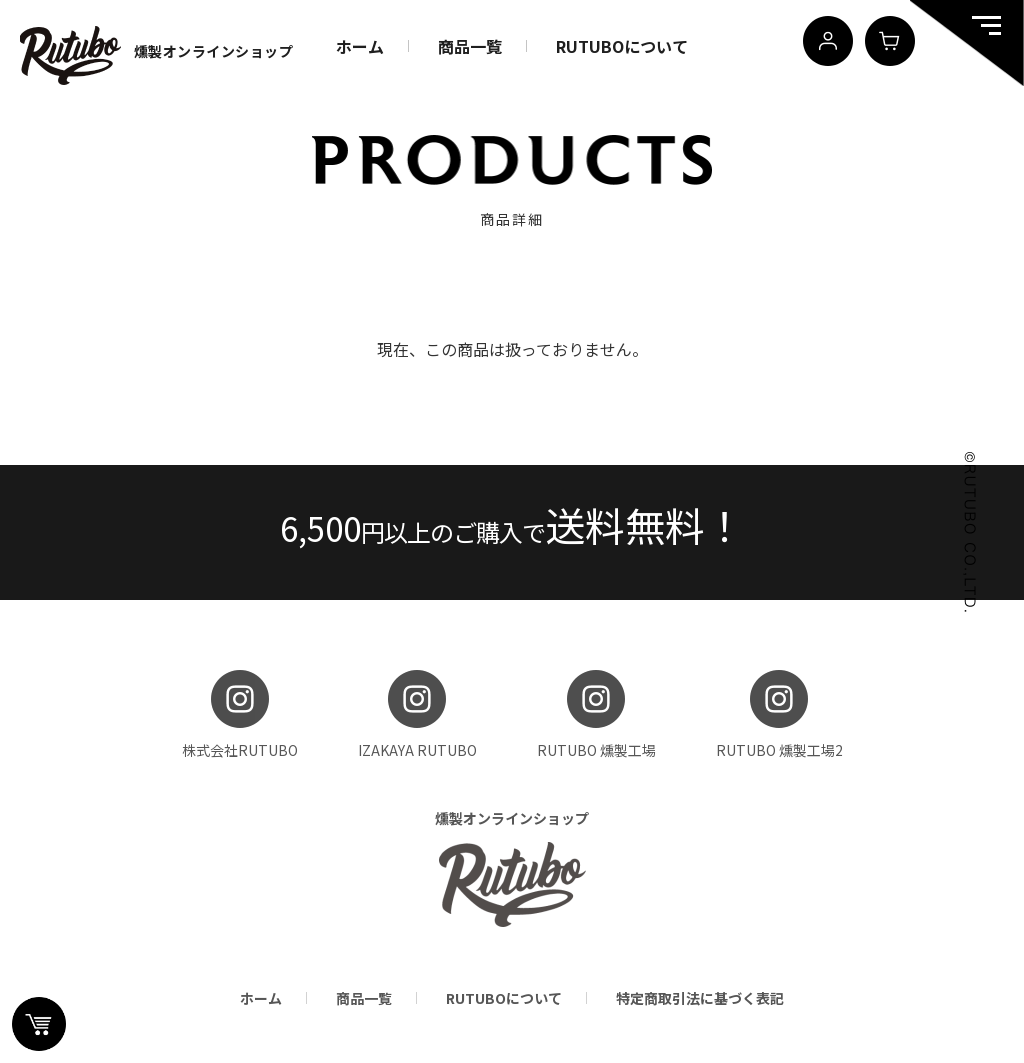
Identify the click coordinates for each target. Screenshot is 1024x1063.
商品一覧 (470, 46)
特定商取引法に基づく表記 (700, 998)
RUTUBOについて (622, 46)
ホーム (360, 46)
